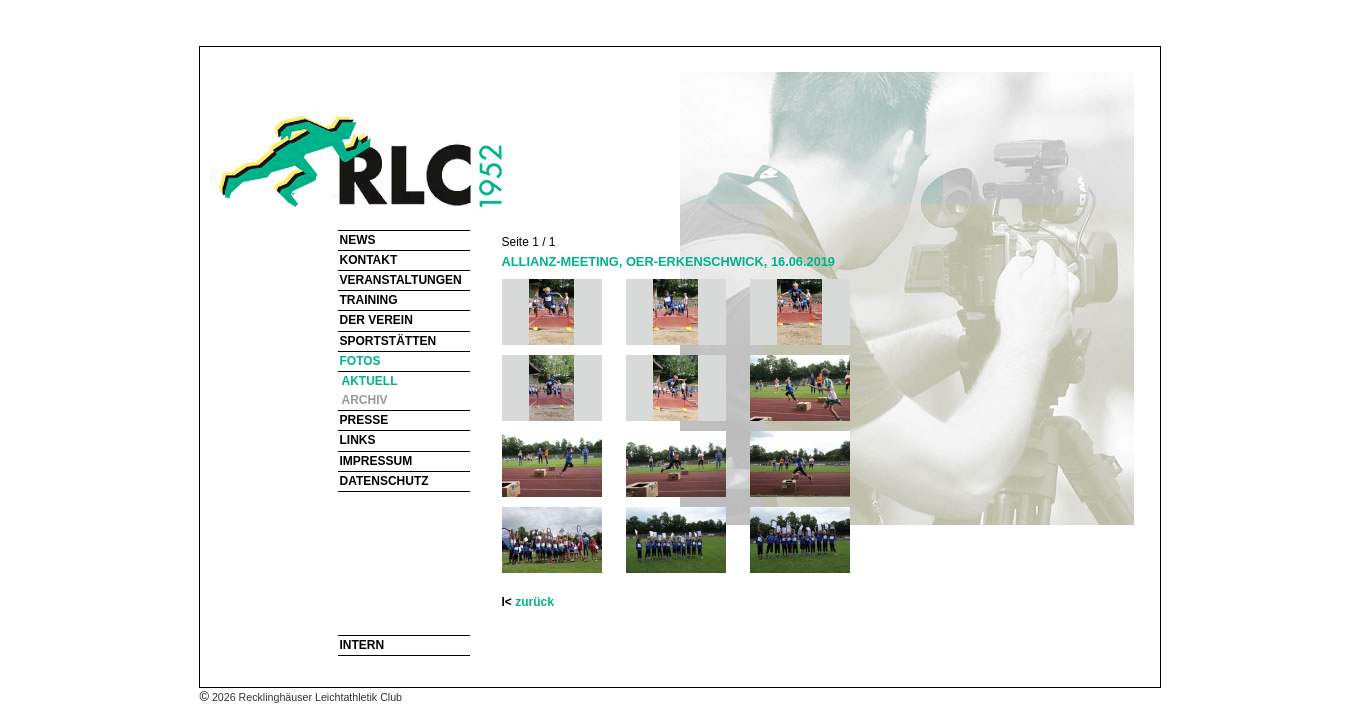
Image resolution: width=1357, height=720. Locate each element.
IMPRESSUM (376, 461)
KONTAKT (369, 260)
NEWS (358, 240)
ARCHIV (365, 400)
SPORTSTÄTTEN (388, 341)
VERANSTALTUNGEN (401, 280)
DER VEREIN (376, 320)
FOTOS (360, 361)
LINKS (358, 440)
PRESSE (364, 420)
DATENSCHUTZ (384, 481)
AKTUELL (370, 381)
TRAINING (369, 300)
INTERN (362, 645)
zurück (534, 602)
